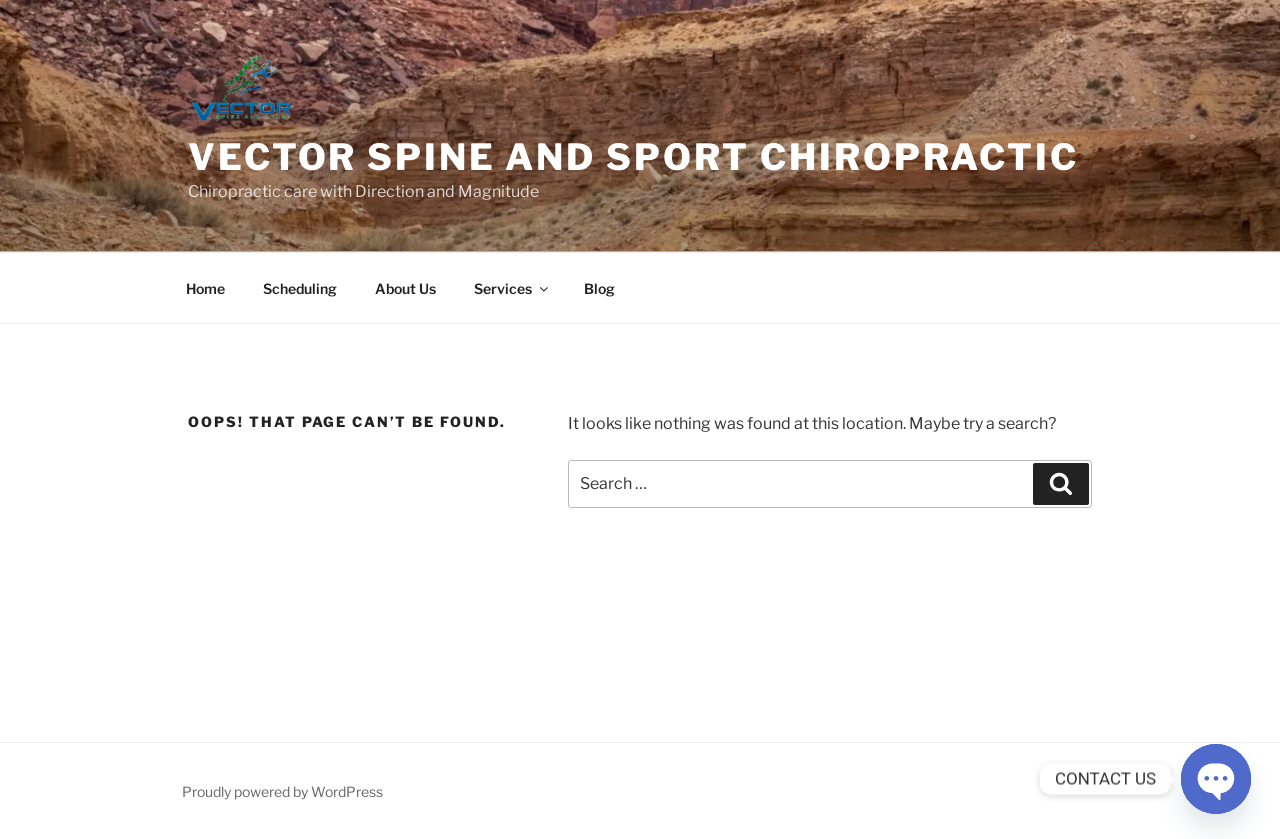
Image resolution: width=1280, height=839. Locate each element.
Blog (599, 288)
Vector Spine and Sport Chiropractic (633, 157)
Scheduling (300, 288)
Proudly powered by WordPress (282, 791)
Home (205, 288)
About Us (405, 288)
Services (512, 288)
